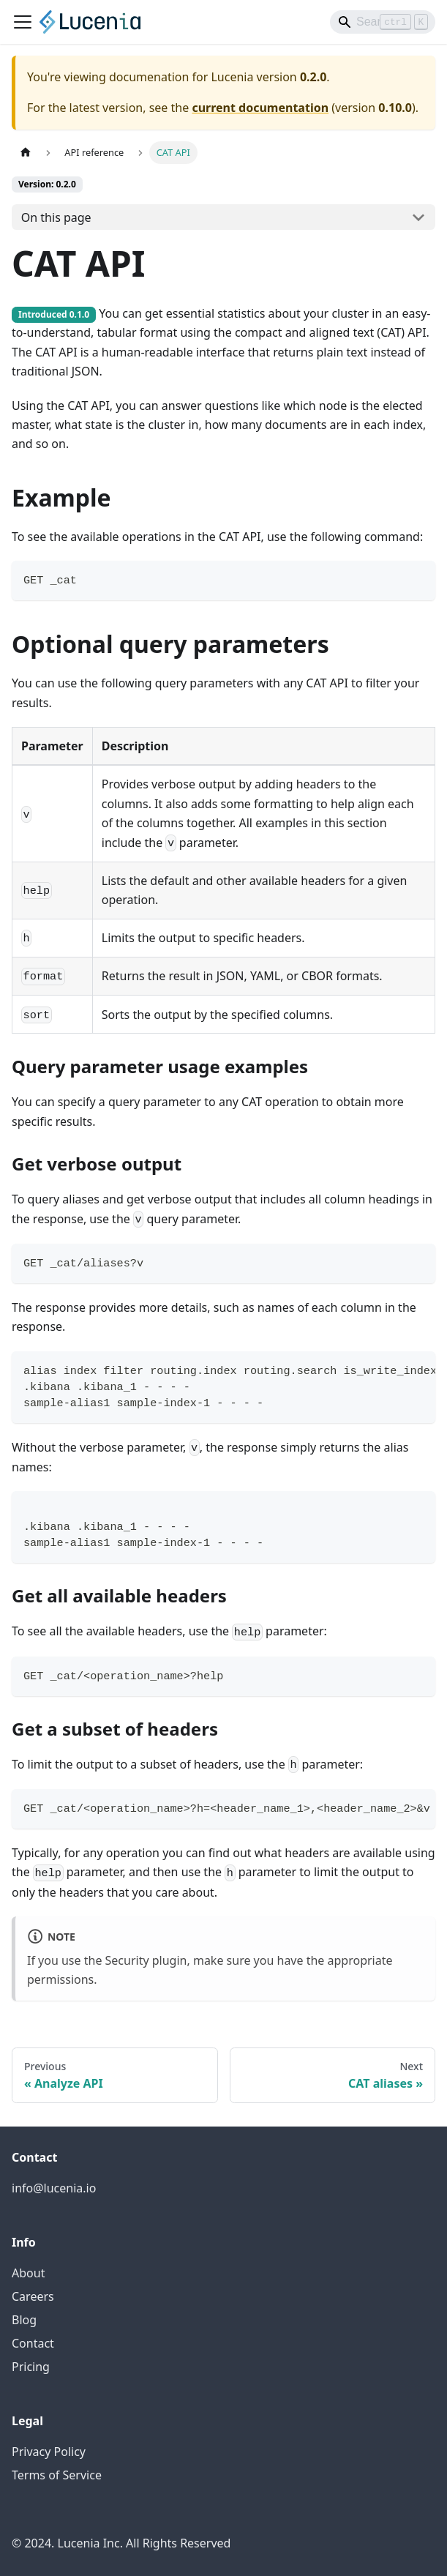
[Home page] (26, 152)
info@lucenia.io (54, 2188)
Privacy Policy (49, 2452)
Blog (24, 2320)
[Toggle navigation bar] (23, 22)
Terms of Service (57, 2475)
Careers (33, 2296)
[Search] (382, 22)
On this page (56, 217)
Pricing (31, 2367)
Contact (33, 2343)
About (28, 2273)
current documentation (260, 108)
